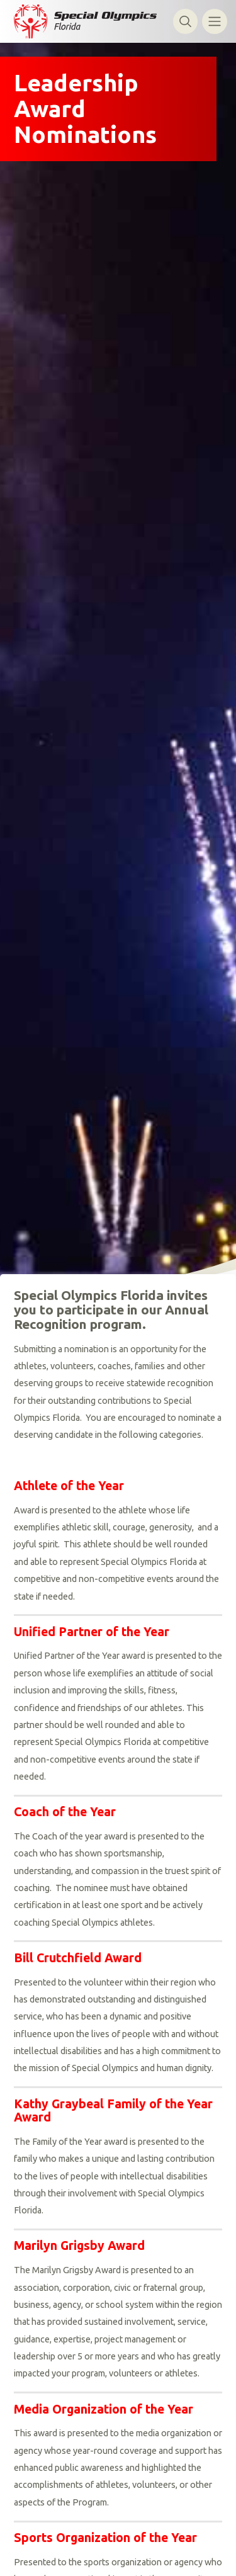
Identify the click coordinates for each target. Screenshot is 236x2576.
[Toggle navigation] (214, 21)
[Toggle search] (185, 21)
